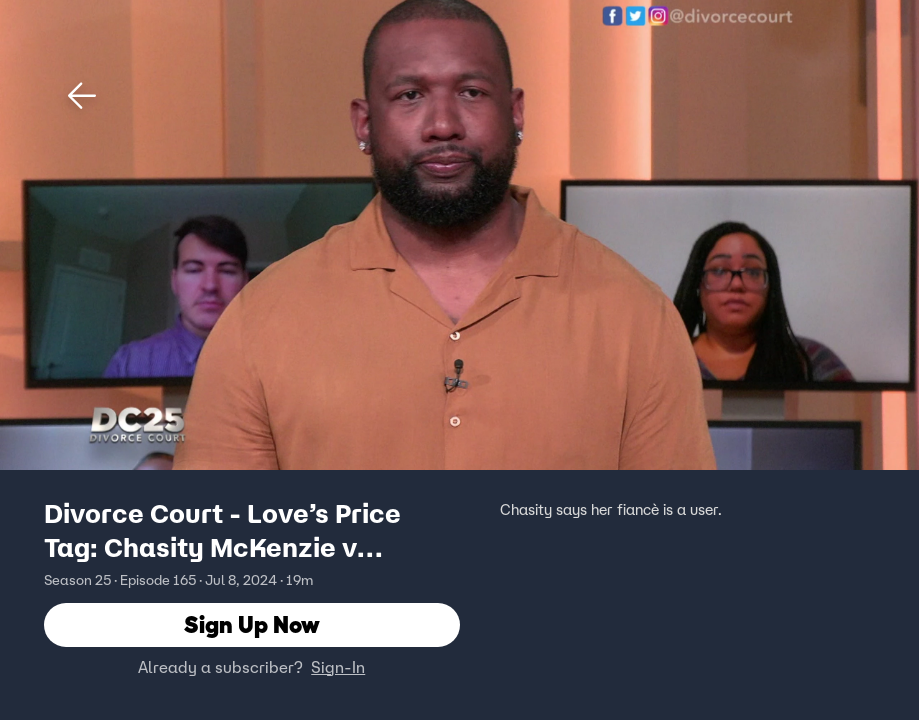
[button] (82, 96)
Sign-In (338, 667)
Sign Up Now (252, 624)
